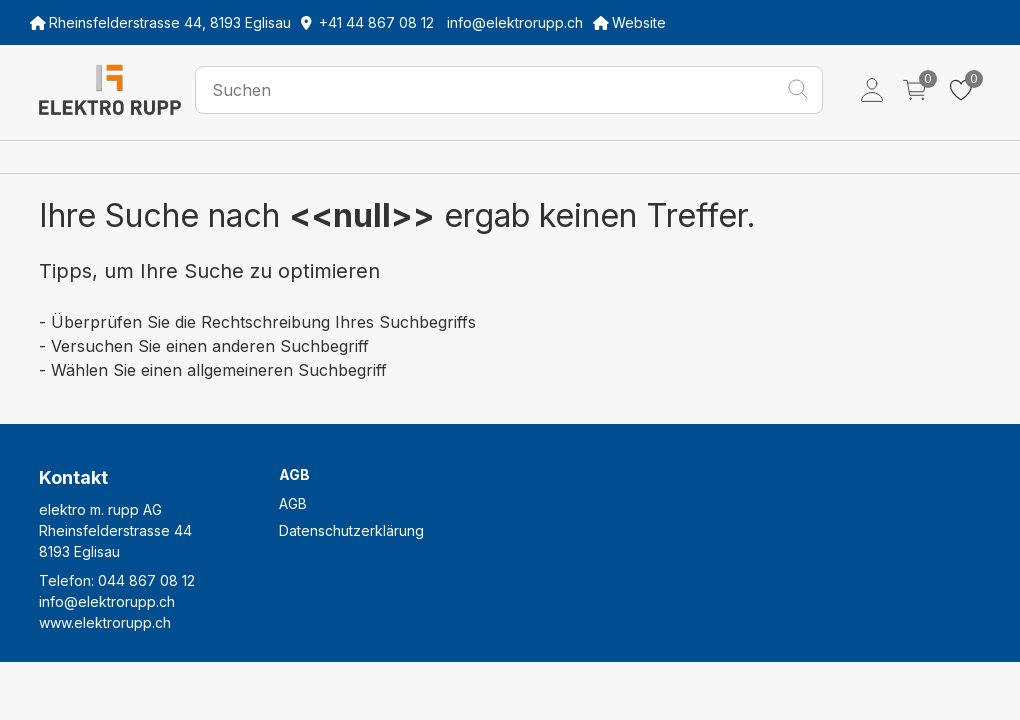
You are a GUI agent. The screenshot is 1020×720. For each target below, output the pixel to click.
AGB (293, 503)
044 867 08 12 (146, 580)
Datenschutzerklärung (351, 530)
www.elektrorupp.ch (105, 622)
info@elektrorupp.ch (107, 601)
